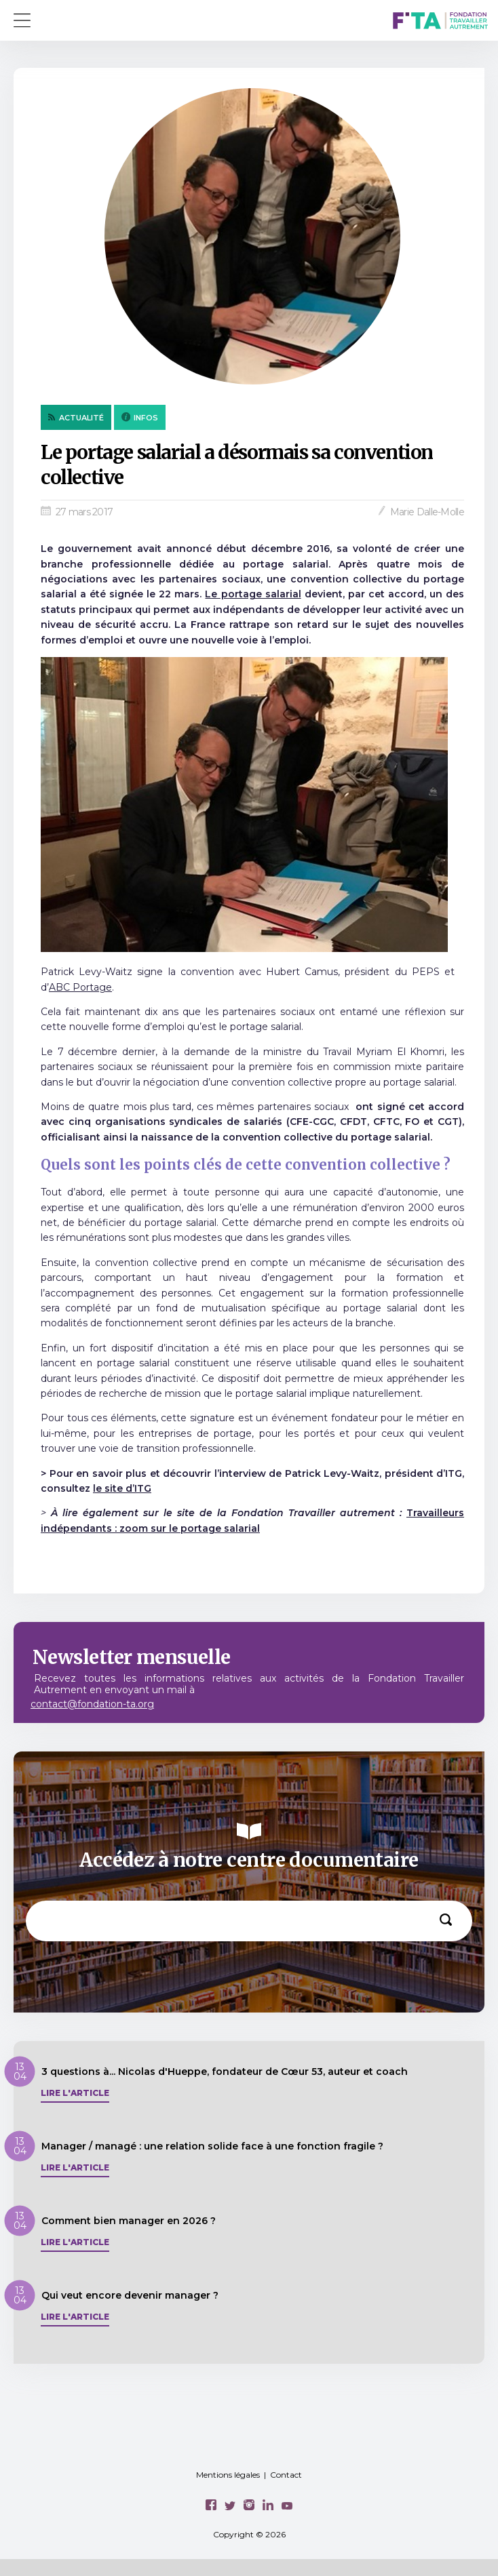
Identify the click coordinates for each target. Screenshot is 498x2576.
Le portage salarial (253, 594)
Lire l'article (75, 2093)
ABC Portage (80, 987)
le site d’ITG (122, 1488)
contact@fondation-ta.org (92, 1704)
